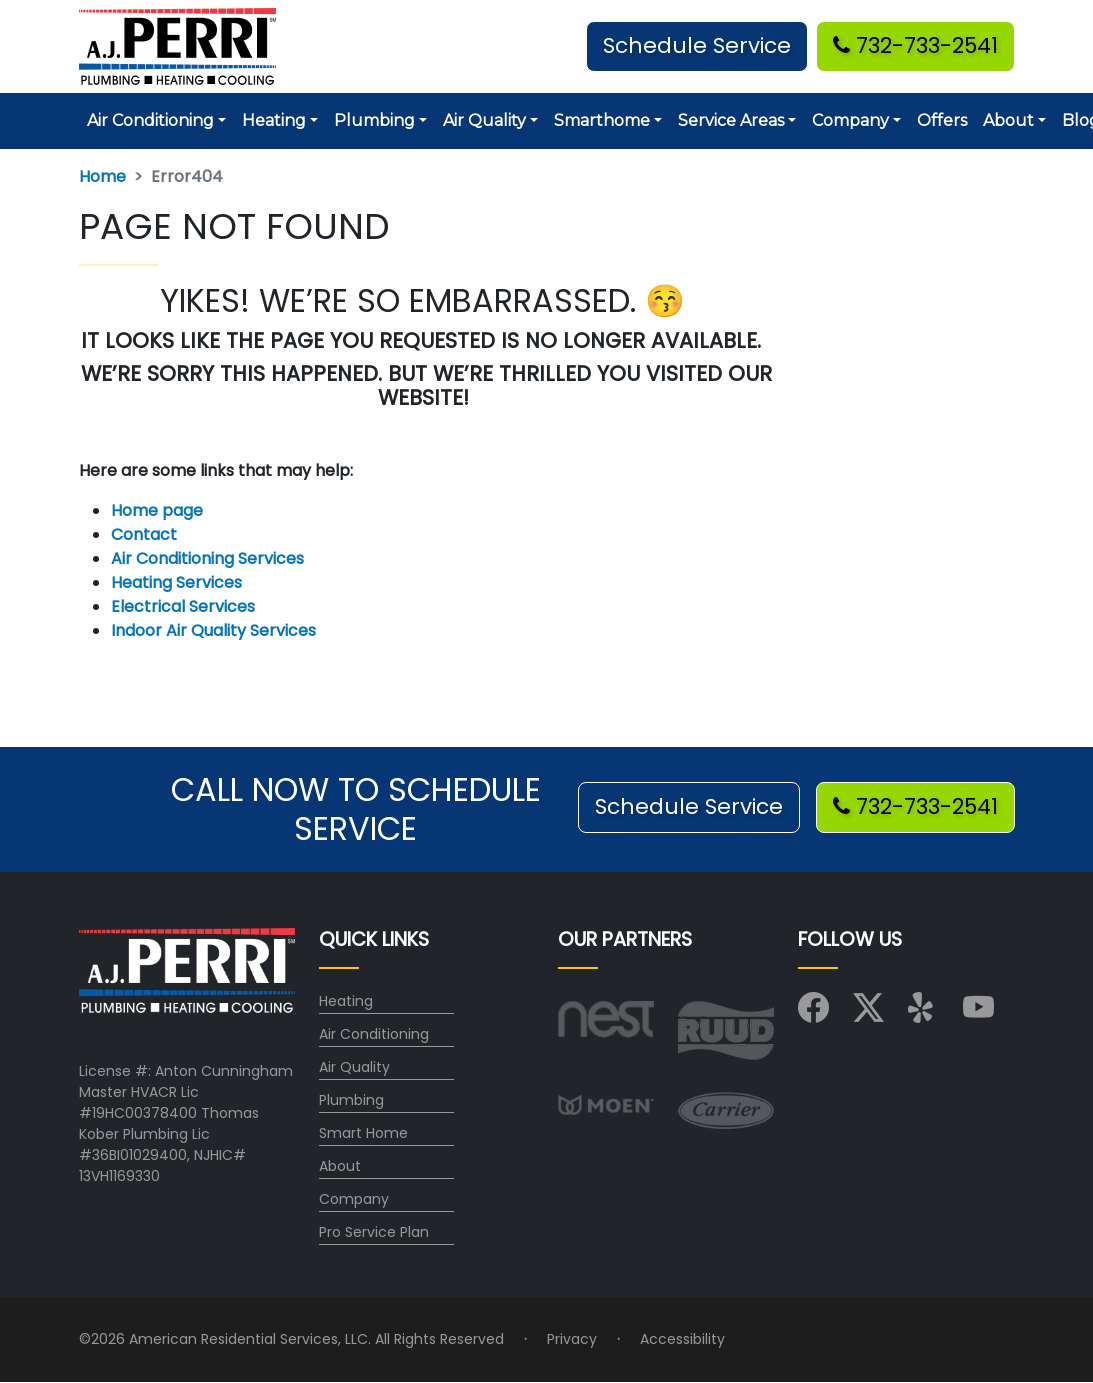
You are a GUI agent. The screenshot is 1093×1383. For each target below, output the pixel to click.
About (340, 1166)
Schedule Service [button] (697, 45)
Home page (159, 510)
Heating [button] (274, 120)
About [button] (1008, 120)
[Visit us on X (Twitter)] (868, 1014)
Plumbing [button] (374, 120)
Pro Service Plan (374, 1232)
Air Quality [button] (484, 120)
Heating (346, 1001)
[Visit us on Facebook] (813, 1014)
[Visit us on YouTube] (978, 1014)
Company (354, 1199)
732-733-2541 (915, 45)
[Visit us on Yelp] (923, 1014)
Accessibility (682, 1339)
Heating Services (176, 582)
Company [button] (850, 120)
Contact (144, 534)
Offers (942, 120)
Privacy (572, 1339)
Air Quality (354, 1067)
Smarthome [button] (602, 120)
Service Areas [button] (731, 120)
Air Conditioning (374, 1034)
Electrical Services (183, 606)
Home (102, 176)
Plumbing (351, 1100)
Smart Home (363, 1133)
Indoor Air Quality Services (213, 630)
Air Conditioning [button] (150, 120)
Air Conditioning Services (207, 558)
